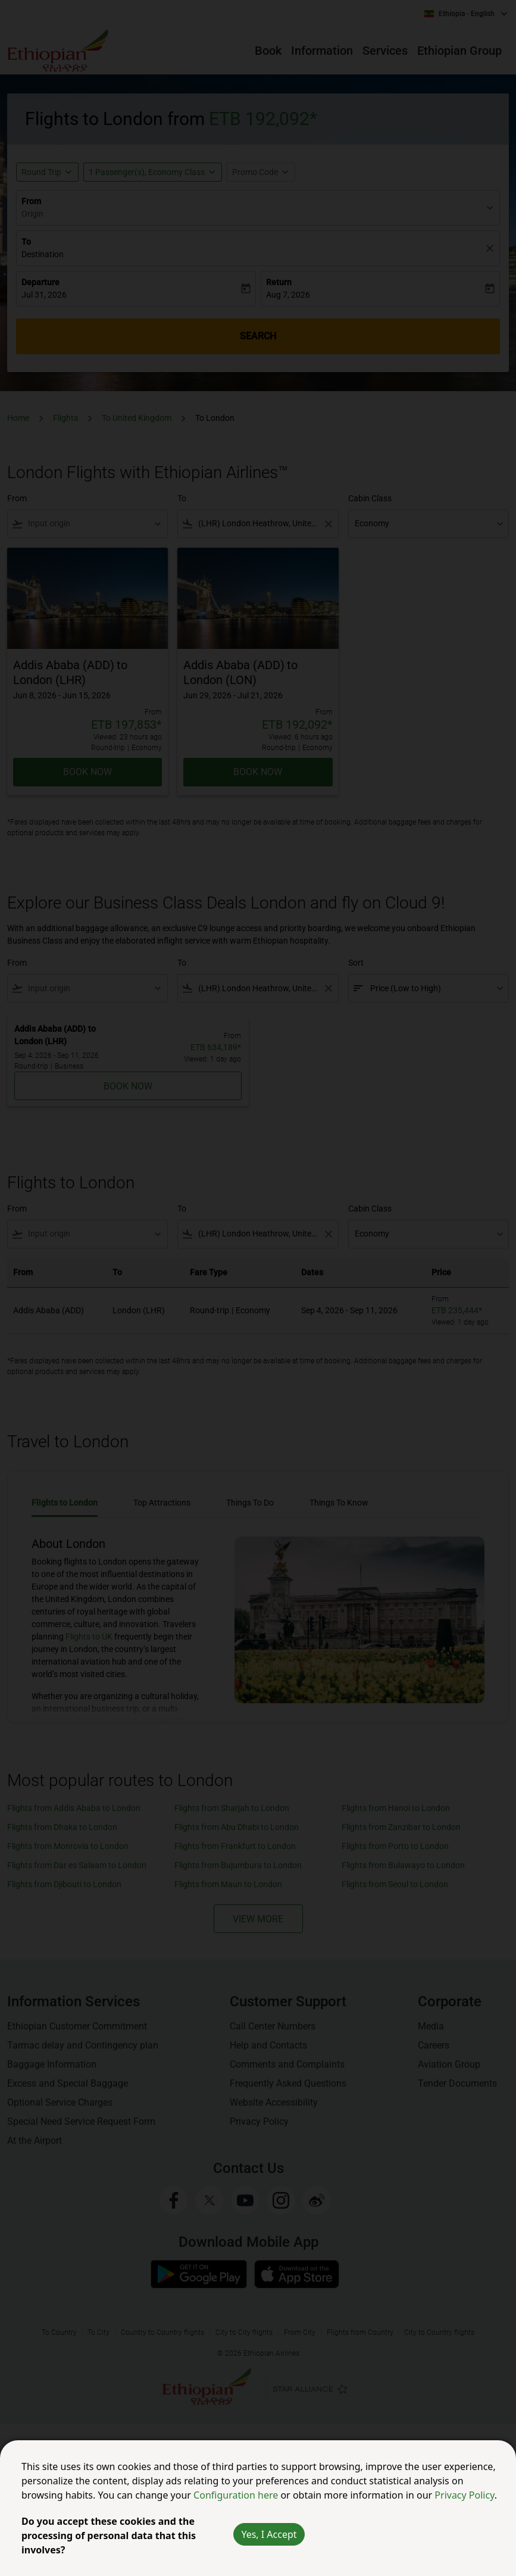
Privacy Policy (464, 2495)
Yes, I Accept (268, 2534)
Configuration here (236, 2495)
